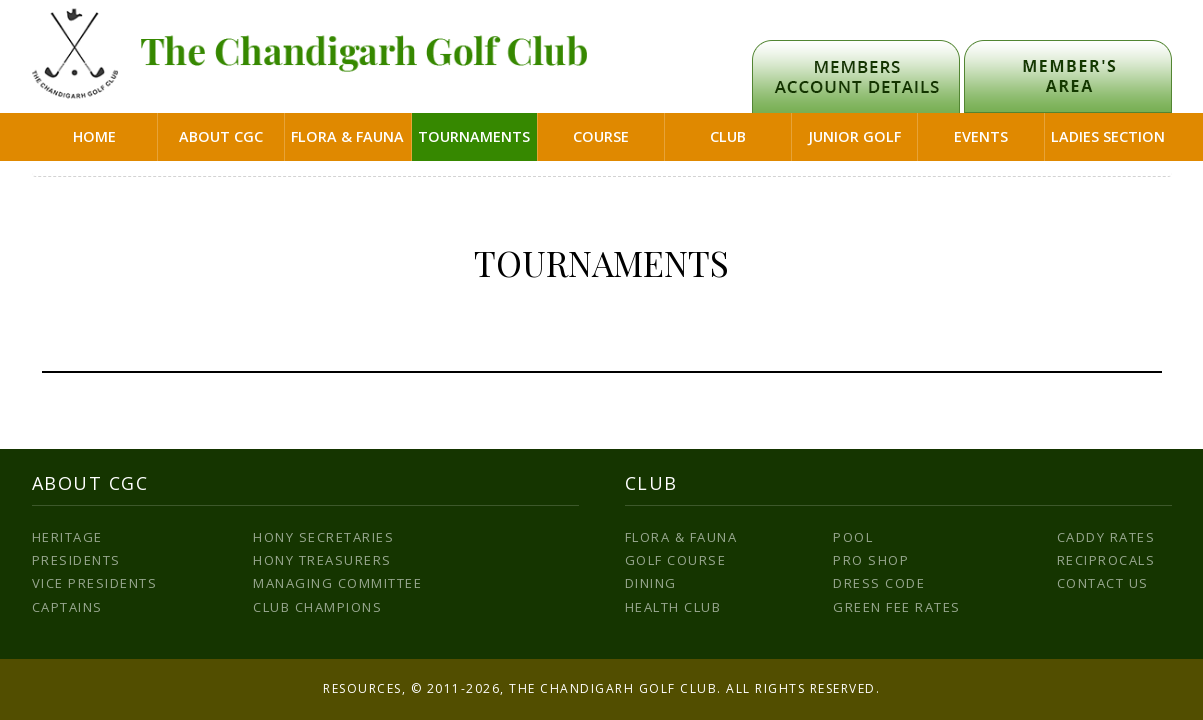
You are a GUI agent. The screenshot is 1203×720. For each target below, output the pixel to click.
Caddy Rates (1106, 537)
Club (728, 136)
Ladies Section (1108, 136)
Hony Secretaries (323, 537)
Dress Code (879, 583)
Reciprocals (1106, 560)
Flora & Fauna (347, 136)
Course (601, 136)
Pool (853, 537)
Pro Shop (871, 560)
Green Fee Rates (897, 607)
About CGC (221, 136)
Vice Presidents (95, 583)
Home (94, 136)
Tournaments (474, 136)
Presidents (76, 560)
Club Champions (317, 607)
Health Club (673, 607)
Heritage (67, 537)
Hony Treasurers (322, 560)
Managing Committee (337, 583)
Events (981, 136)
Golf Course (676, 560)
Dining (651, 583)
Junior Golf (854, 136)
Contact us (1103, 583)
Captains (67, 607)
